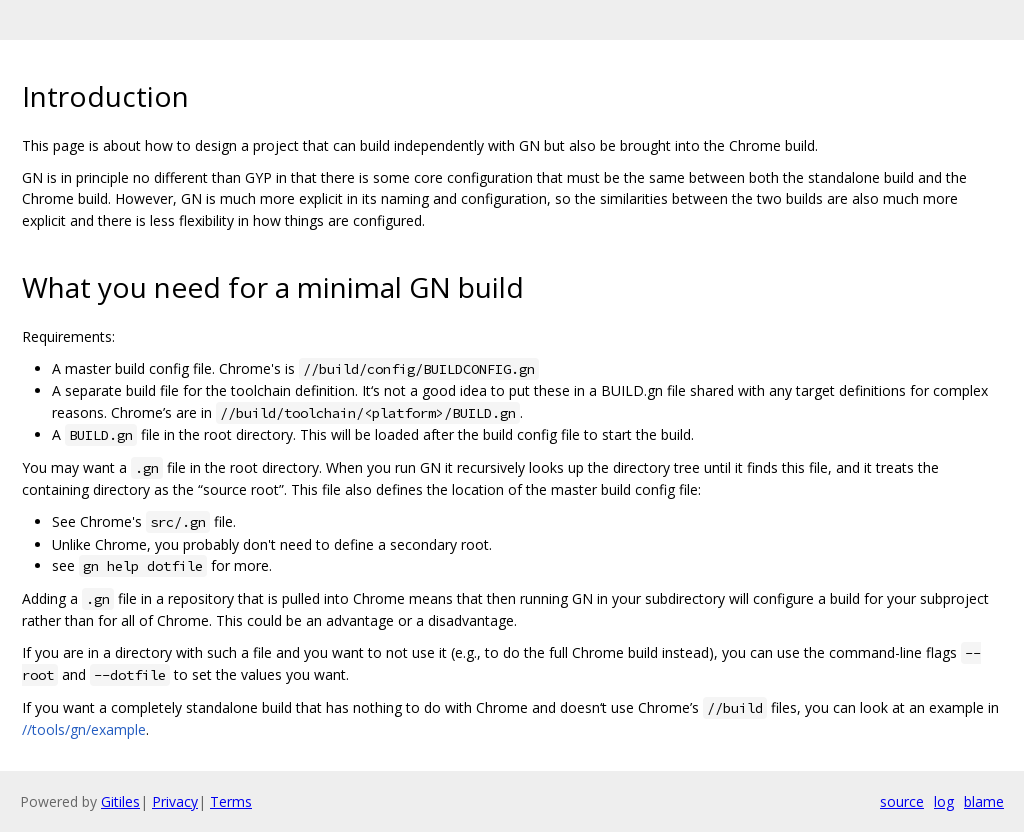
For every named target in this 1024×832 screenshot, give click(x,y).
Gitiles (120, 801)
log (944, 801)
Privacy (175, 801)
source (902, 801)
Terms (231, 801)
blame (984, 801)
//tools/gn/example (84, 729)
